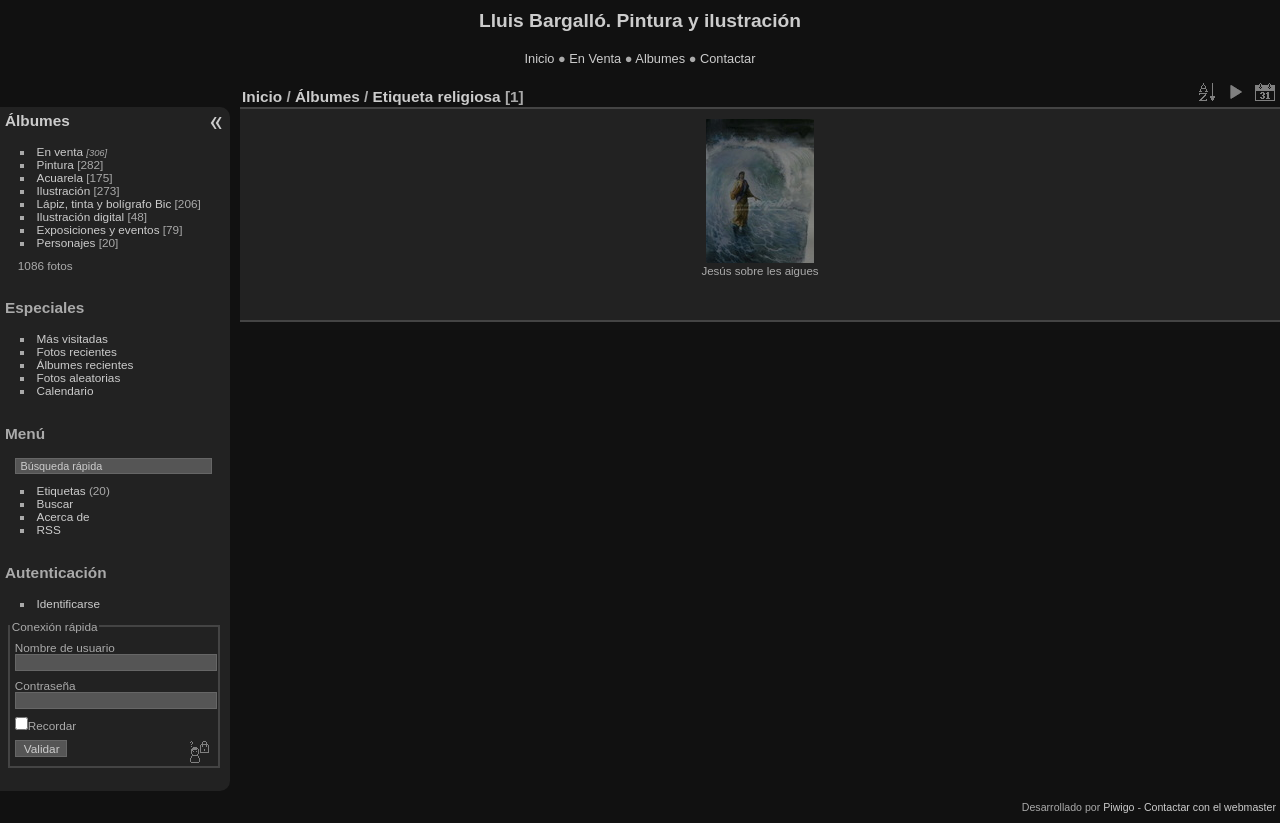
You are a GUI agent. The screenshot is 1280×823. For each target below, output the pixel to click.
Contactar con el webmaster (1210, 807)
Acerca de (63, 516)
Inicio (540, 58)
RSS (49, 529)
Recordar (45, 725)
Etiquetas (61, 490)
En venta (60, 151)
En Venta (595, 58)
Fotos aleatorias (79, 377)
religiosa (468, 96)
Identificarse (68, 603)
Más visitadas (72, 338)
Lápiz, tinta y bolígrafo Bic (104, 203)
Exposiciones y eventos (98, 229)
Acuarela (60, 177)
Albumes (660, 58)
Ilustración (64, 190)
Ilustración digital (81, 216)
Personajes (66, 242)
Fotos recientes (77, 351)
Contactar (727, 58)
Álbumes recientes (85, 364)
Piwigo (1118, 807)
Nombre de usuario (65, 647)
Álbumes (37, 120)
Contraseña (45, 685)
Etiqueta (403, 96)
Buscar (55, 503)
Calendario (65, 390)
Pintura (55, 164)
